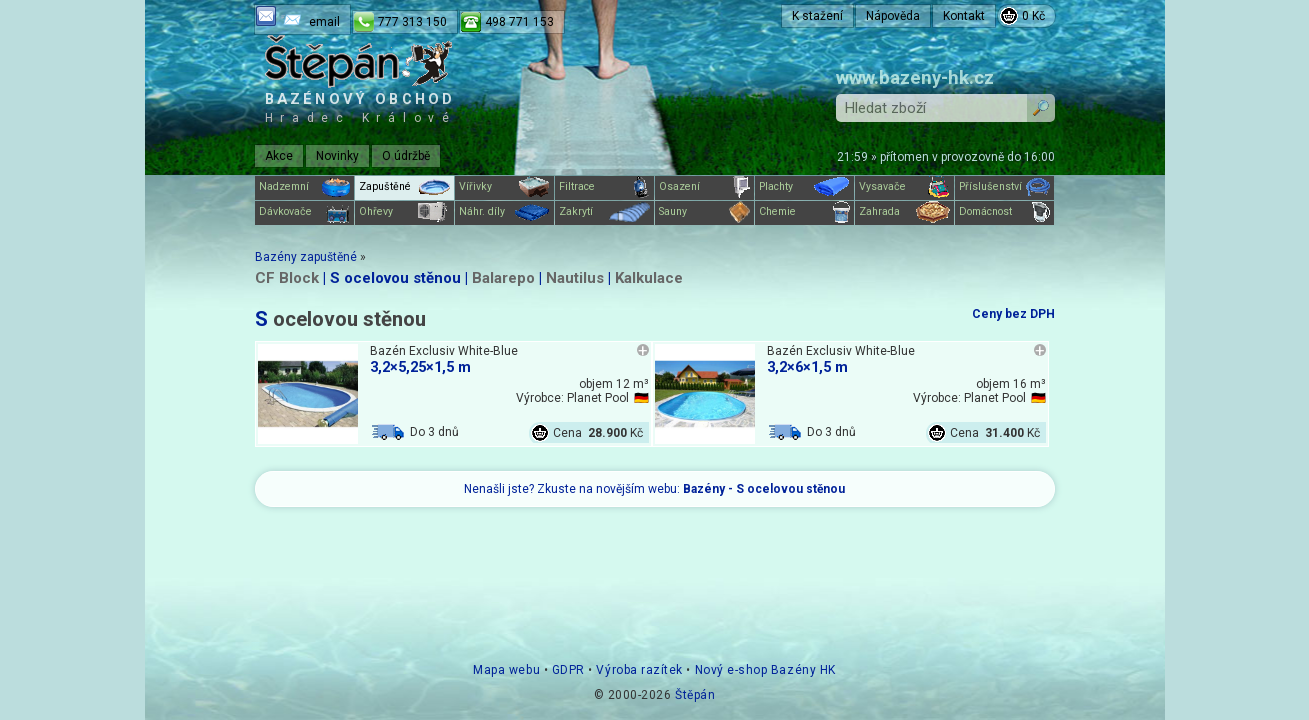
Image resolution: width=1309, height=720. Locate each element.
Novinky (337, 156)
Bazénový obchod (361, 107)
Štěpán (695, 695)
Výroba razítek (639, 670)
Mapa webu (506, 670)
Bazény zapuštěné (306, 257)
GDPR (568, 670)
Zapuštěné (404, 187)
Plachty (804, 187)
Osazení (704, 187)
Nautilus (575, 278)
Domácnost (1004, 212)
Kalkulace (649, 278)
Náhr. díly (504, 212)
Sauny (704, 212)
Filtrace (604, 187)
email (324, 22)
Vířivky (504, 187)
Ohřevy (404, 212)
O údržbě (406, 156)
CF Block (287, 278)
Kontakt (964, 16)
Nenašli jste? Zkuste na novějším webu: (654, 489)
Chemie (804, 212)
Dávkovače (304, 212)
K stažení (817, 16)
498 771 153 (519, 22)
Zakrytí (604, 212)
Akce (279, 156)
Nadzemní (304, 187)
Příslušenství (1004, 187)
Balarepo (503, 278)
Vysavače (904, 187)
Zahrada (904, 212)
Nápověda (893, 16)
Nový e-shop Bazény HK (765, 670)
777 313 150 (412, 22)
